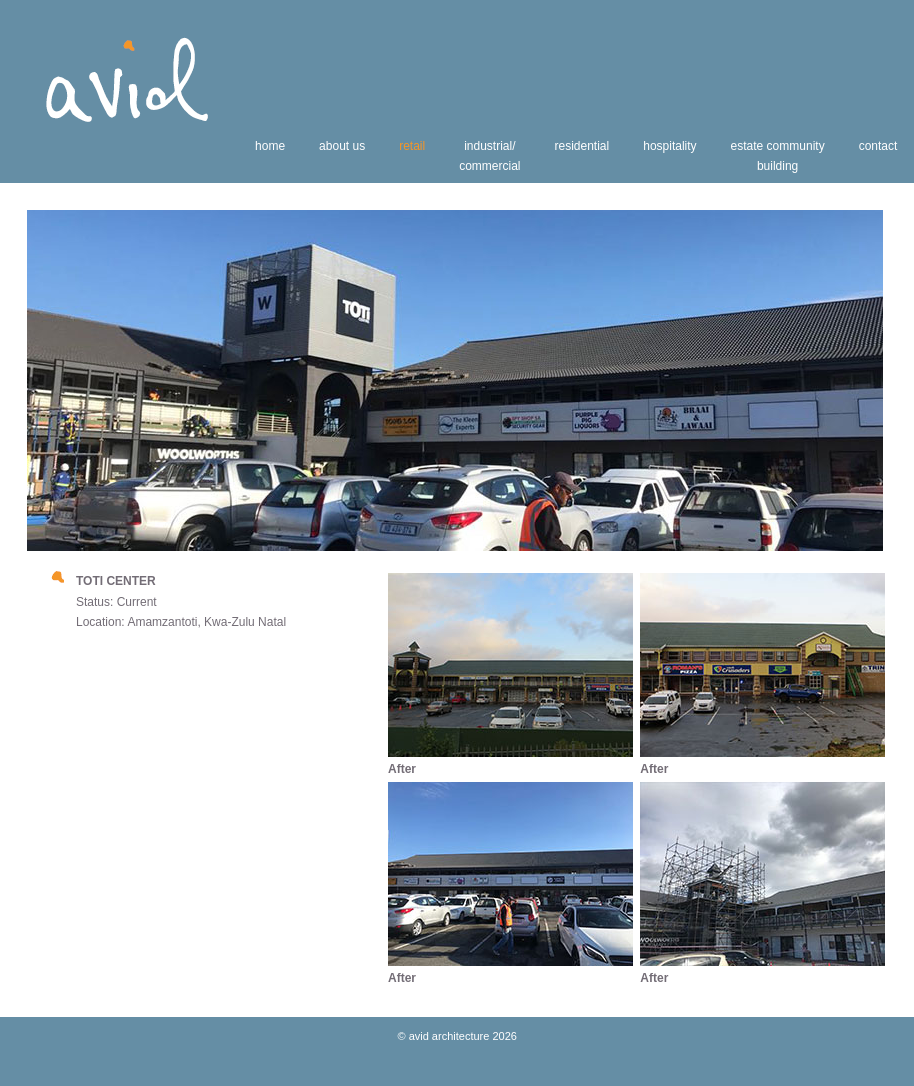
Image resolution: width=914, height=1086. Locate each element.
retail (412, 146)
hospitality (669, 146)
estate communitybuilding (778, 156)
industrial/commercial (489, 156)
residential (582, 146)
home (270, 146)
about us (342, 146)
